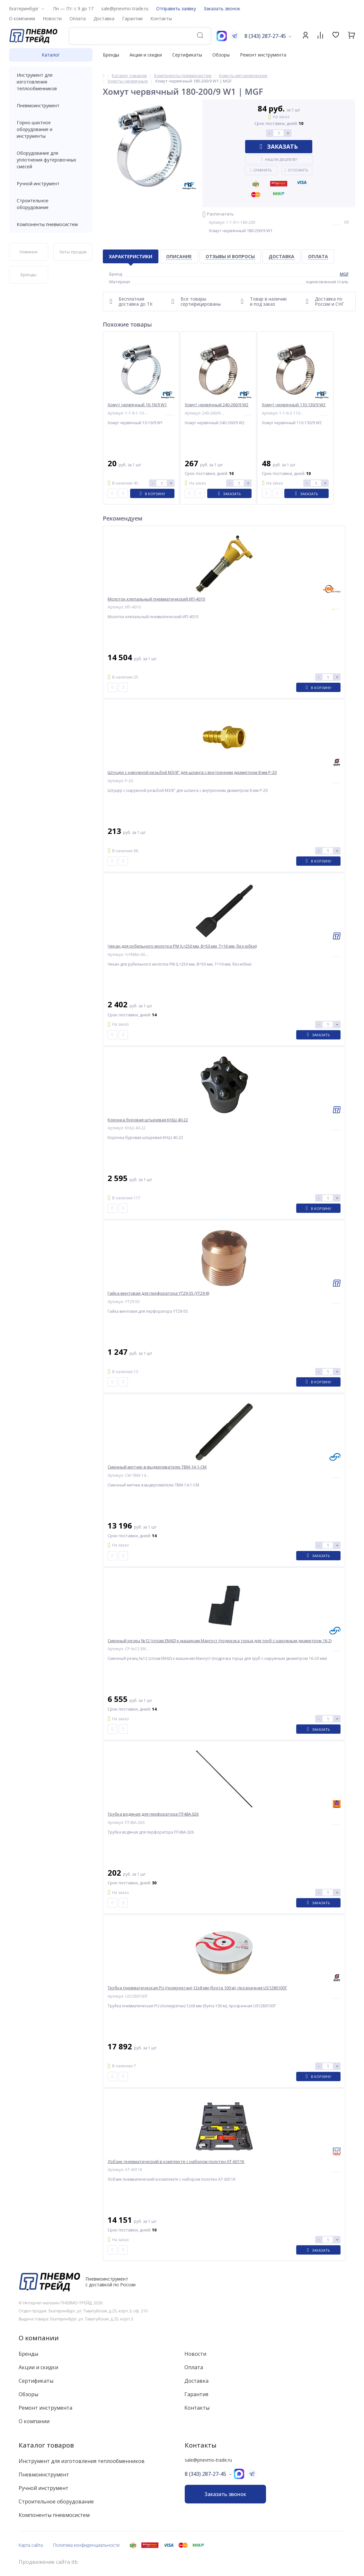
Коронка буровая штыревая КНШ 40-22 (148, 1120)
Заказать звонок (222, 8)
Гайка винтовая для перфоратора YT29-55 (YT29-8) (158, 1293)
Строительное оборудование (51, 203)
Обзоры (221, 55)
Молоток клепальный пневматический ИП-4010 (156, 599)
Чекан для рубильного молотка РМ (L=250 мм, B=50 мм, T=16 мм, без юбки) (182, 946)
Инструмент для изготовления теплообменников (51, 82)
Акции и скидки (145, 55)
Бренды (111, 55)
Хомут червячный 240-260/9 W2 (216, 404)
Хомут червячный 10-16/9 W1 (137, 404)
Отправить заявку (176, 8)
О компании (39, 2338)
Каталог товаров (46, 2445)
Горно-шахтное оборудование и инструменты (51, 129)
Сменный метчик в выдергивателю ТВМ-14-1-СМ (157, 1467)
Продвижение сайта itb (48, 2562)
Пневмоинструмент (51, 105)
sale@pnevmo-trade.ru (124, 8)
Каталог (51, 55)
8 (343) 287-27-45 (265, 35)
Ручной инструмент (51, 183)
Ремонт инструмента (263, 55)
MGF (344, 274)
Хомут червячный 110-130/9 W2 (293, 404)
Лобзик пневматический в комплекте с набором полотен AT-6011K (176, 2161)
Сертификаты (187, 55)
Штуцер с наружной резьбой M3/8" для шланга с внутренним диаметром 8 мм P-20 (192, 772)
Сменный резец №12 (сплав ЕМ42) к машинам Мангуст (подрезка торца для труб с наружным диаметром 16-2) (220, 1640)
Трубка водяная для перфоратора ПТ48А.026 (153, 1814)
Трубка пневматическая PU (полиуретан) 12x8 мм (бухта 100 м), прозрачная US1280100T (197, 1988)
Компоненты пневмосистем (51, 224)
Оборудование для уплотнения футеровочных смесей (51, 160)
